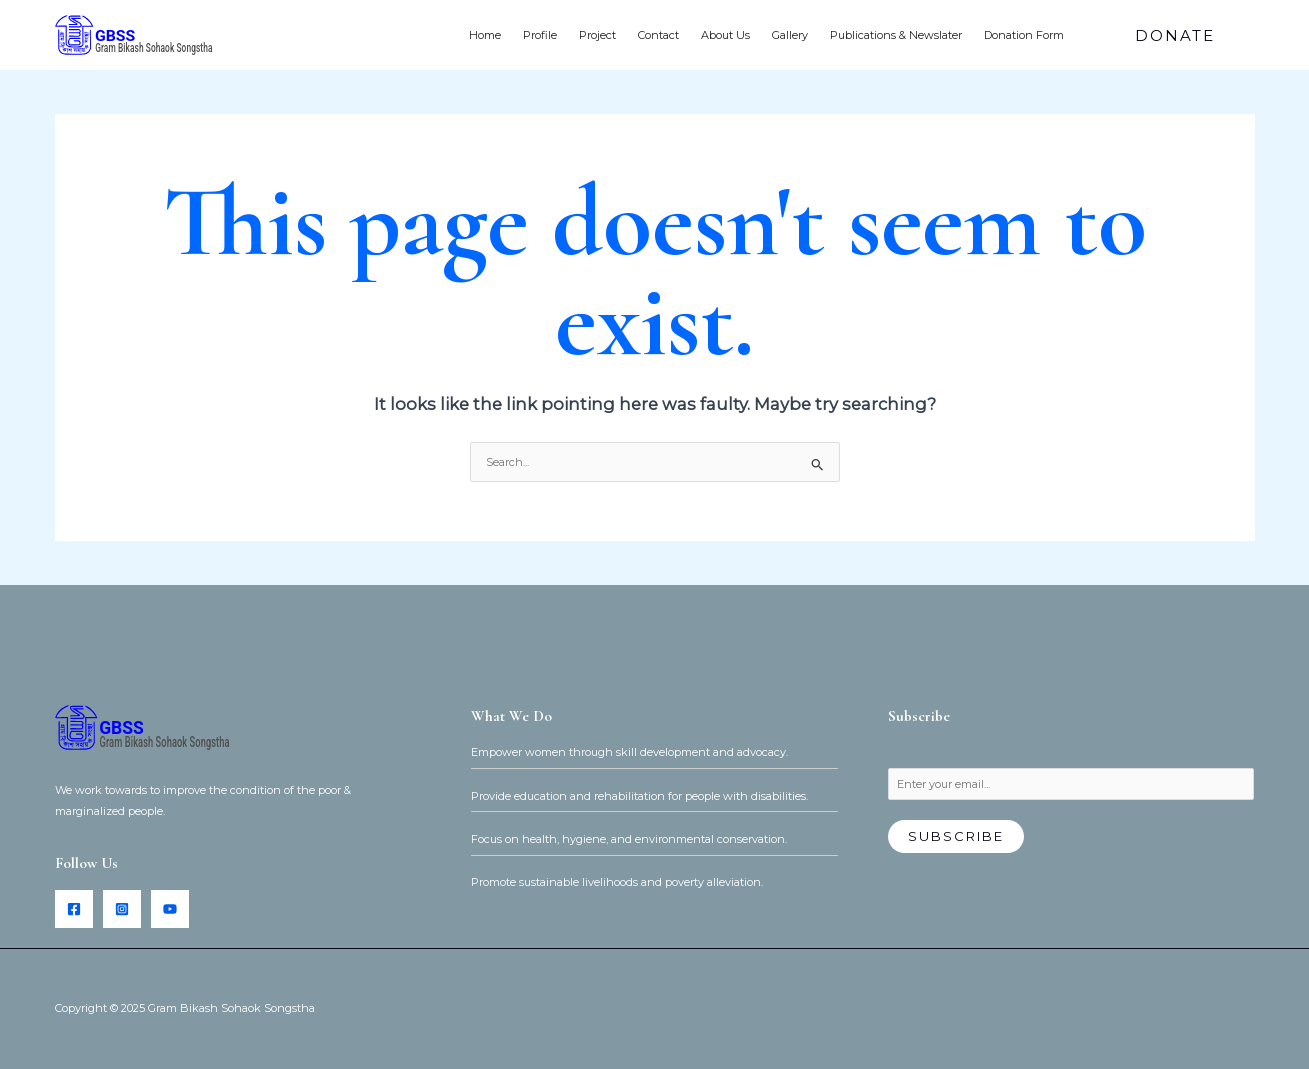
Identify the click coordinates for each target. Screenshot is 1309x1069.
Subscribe (956, 836)
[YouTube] (170, 909)
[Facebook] (74, 909)
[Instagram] (122, 909)
